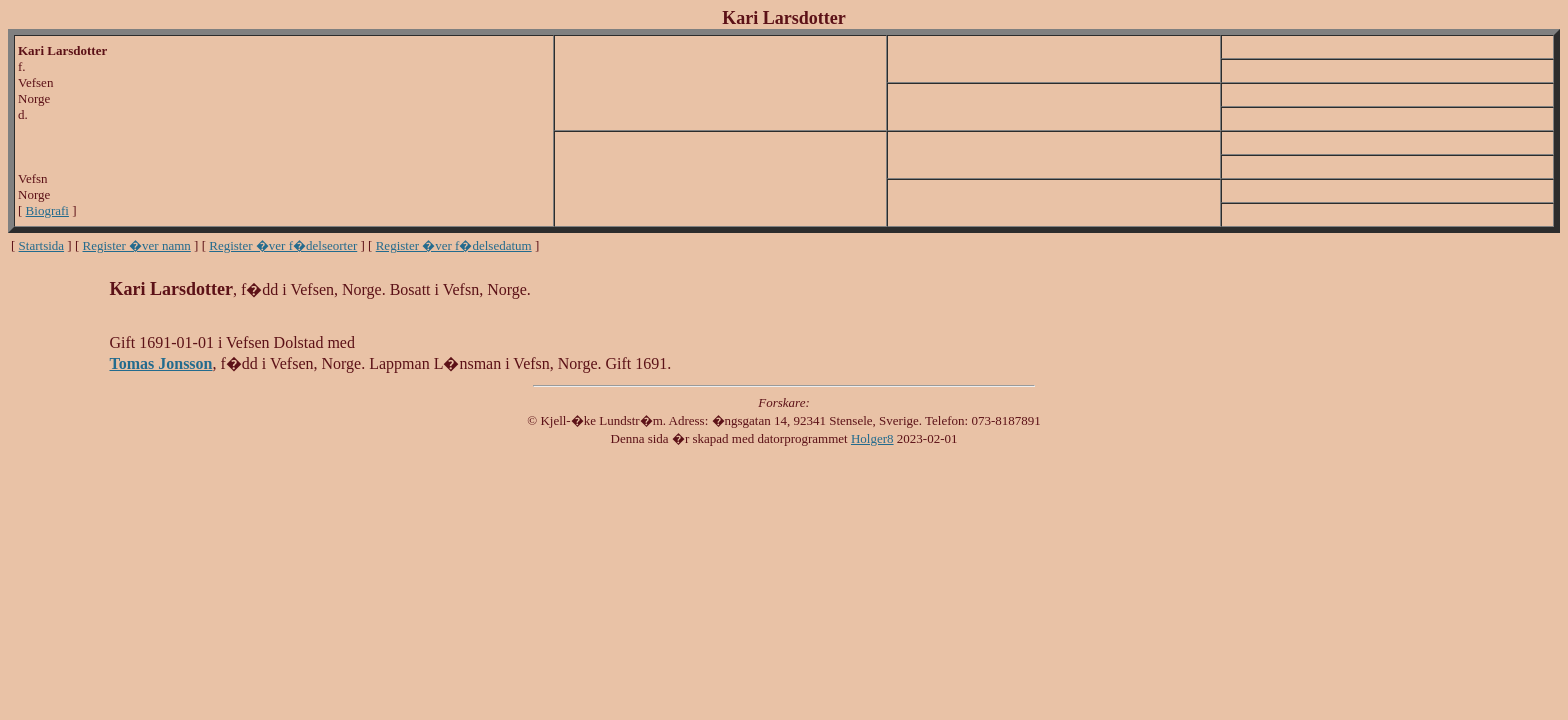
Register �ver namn (137, 245)
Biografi (47, 210)
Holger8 (872, 438)
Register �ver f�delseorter (283, 245)
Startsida (42, 245)
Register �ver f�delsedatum (454, 245)
